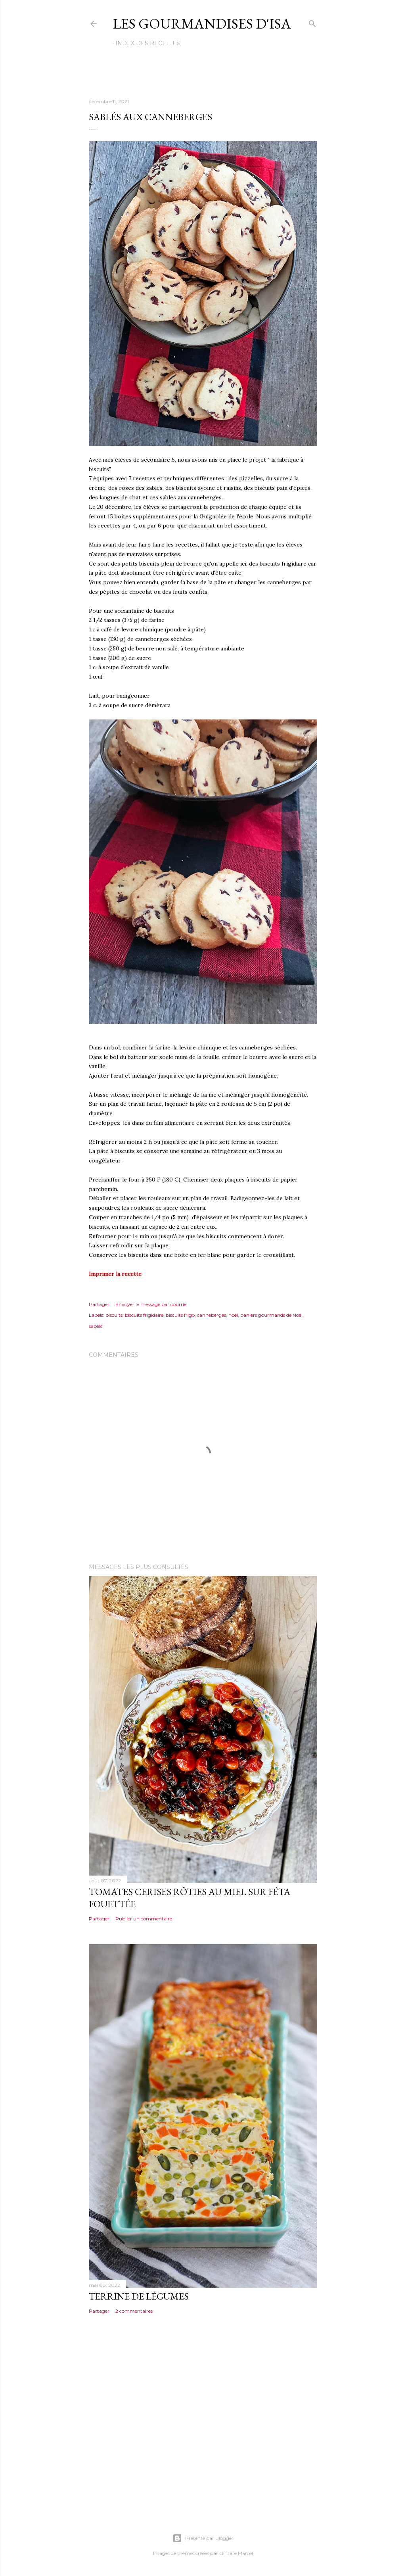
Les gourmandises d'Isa (202, 23)
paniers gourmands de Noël (271, 1315)
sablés (95, 1326)
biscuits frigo (180, 1315)
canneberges (211, 1315)
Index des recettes (147, 43)
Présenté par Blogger (203, 2538)
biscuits (114, 1315)
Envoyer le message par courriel (151, 1304)
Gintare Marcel (236, 2553)
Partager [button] (99, 1304)
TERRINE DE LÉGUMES (139, 2296)
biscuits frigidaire (144, 1315)
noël (233, 1315)
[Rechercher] (312, 22)
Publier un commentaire (143, 1919)
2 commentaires (134, 2311)
